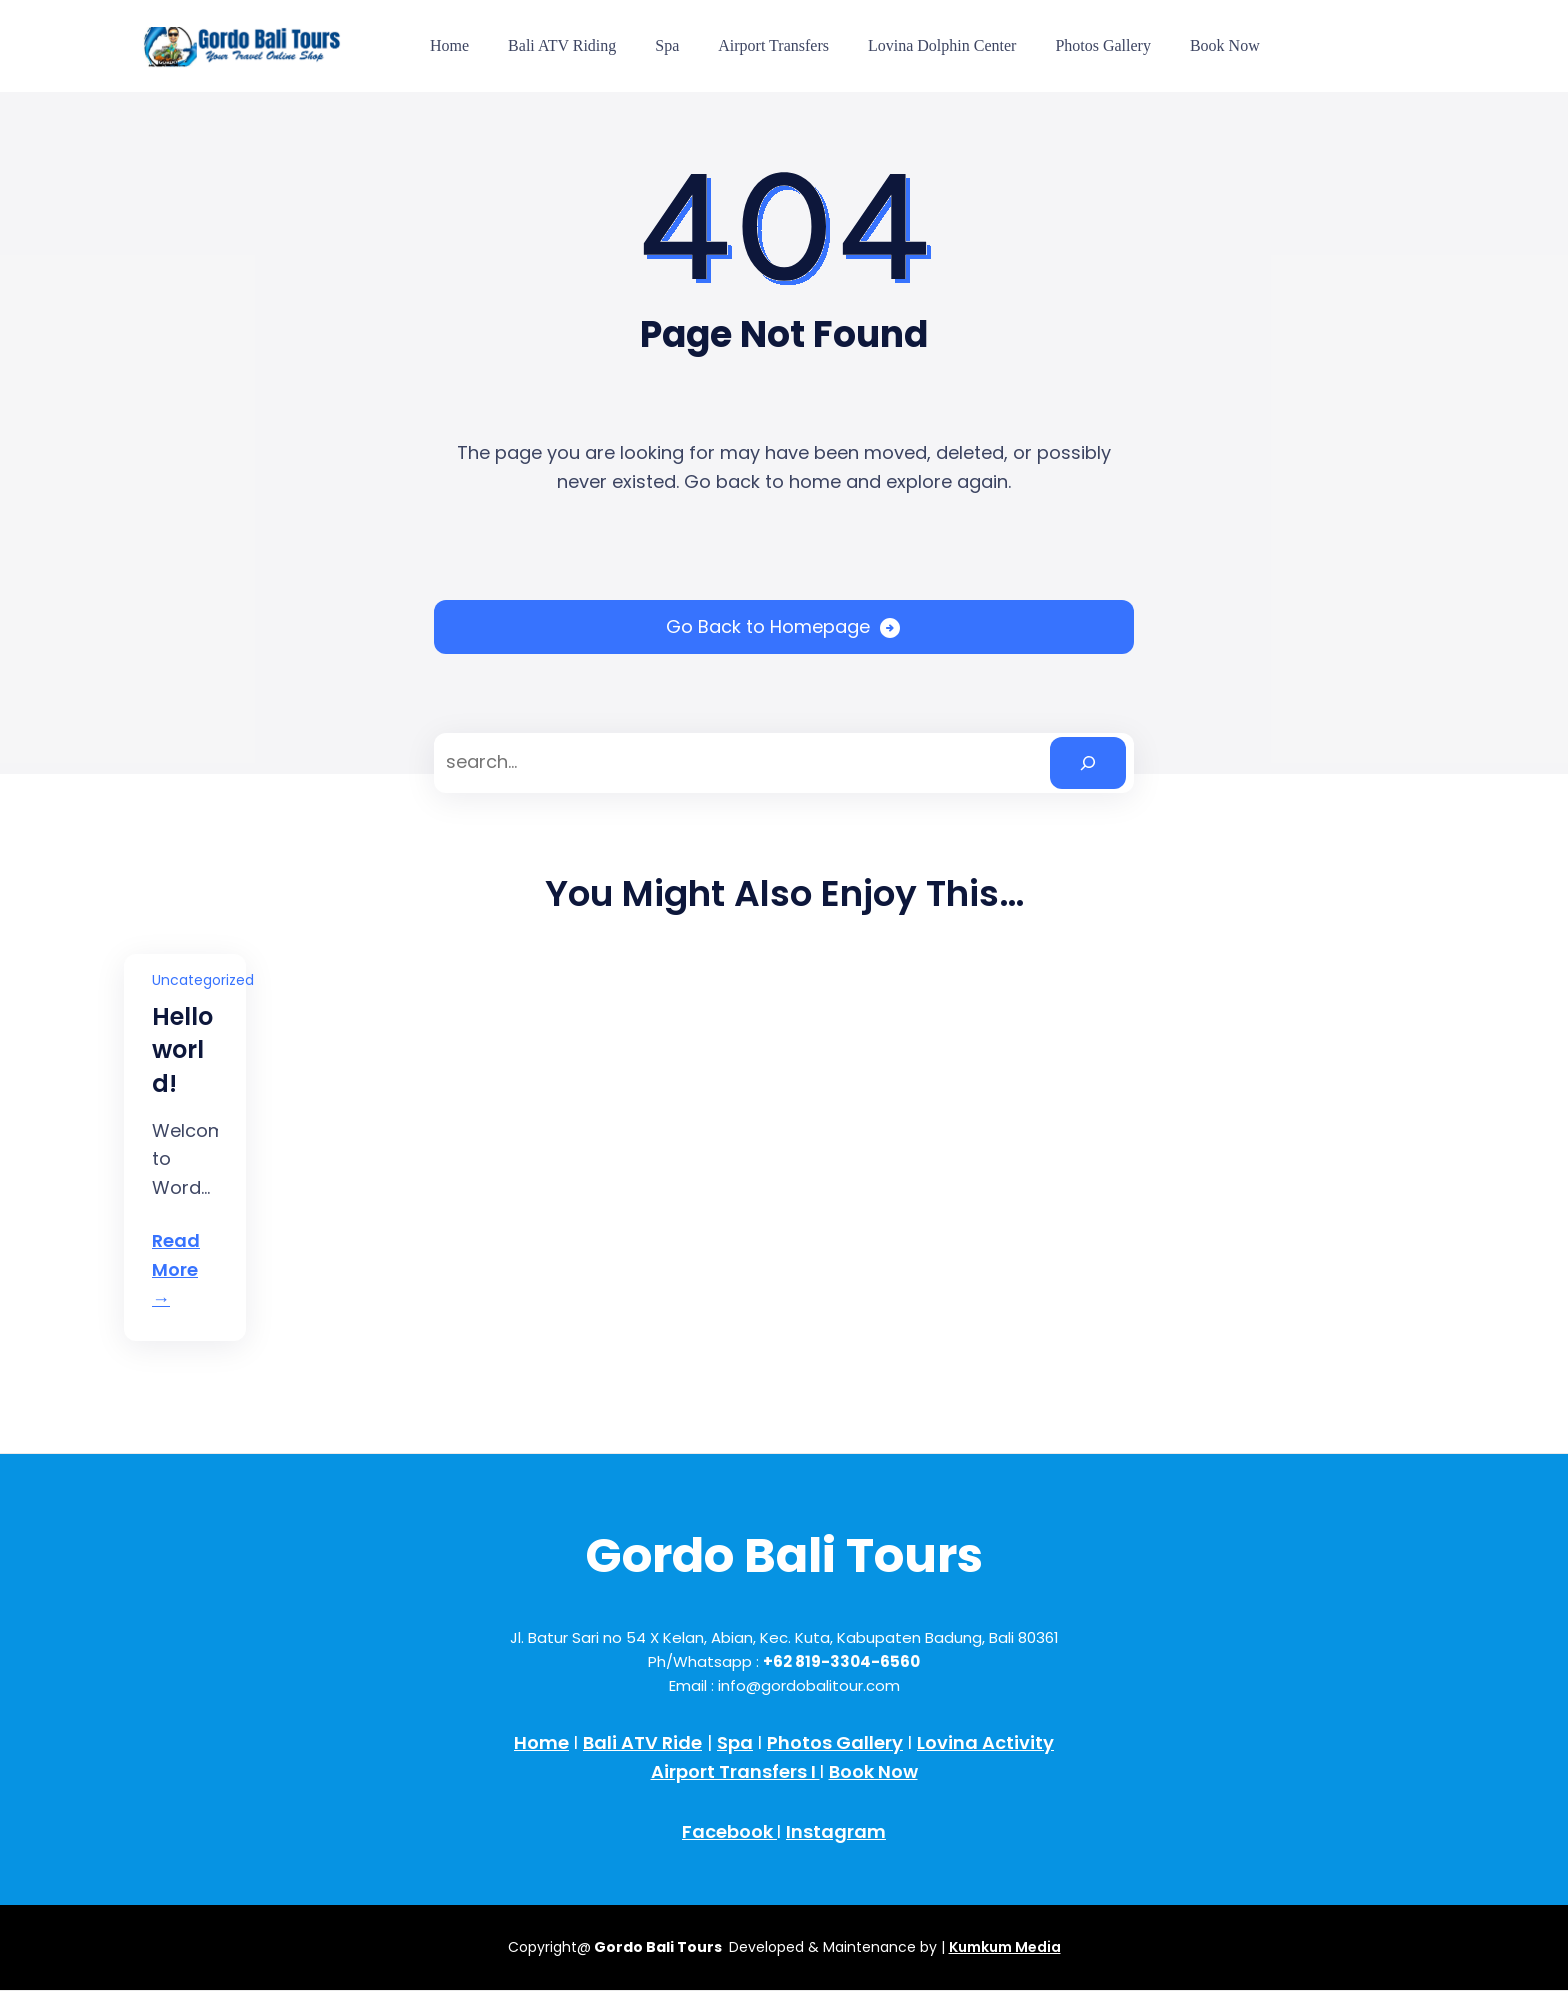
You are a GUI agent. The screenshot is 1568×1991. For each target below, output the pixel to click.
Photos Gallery (835, 1742)
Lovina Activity (985, 1742)
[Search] (1088, 763)
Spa (735, 1742)
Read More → (176, 1269)
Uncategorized (203, 980)
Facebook (729, 1831)
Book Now (873, 1771)
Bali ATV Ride (642, 1742)
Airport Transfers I (735, 1771)
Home (541, 1742)
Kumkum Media (1005, 1947)
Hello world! (182, 1050)
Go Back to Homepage (768, 626)
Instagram (836, 1831)
